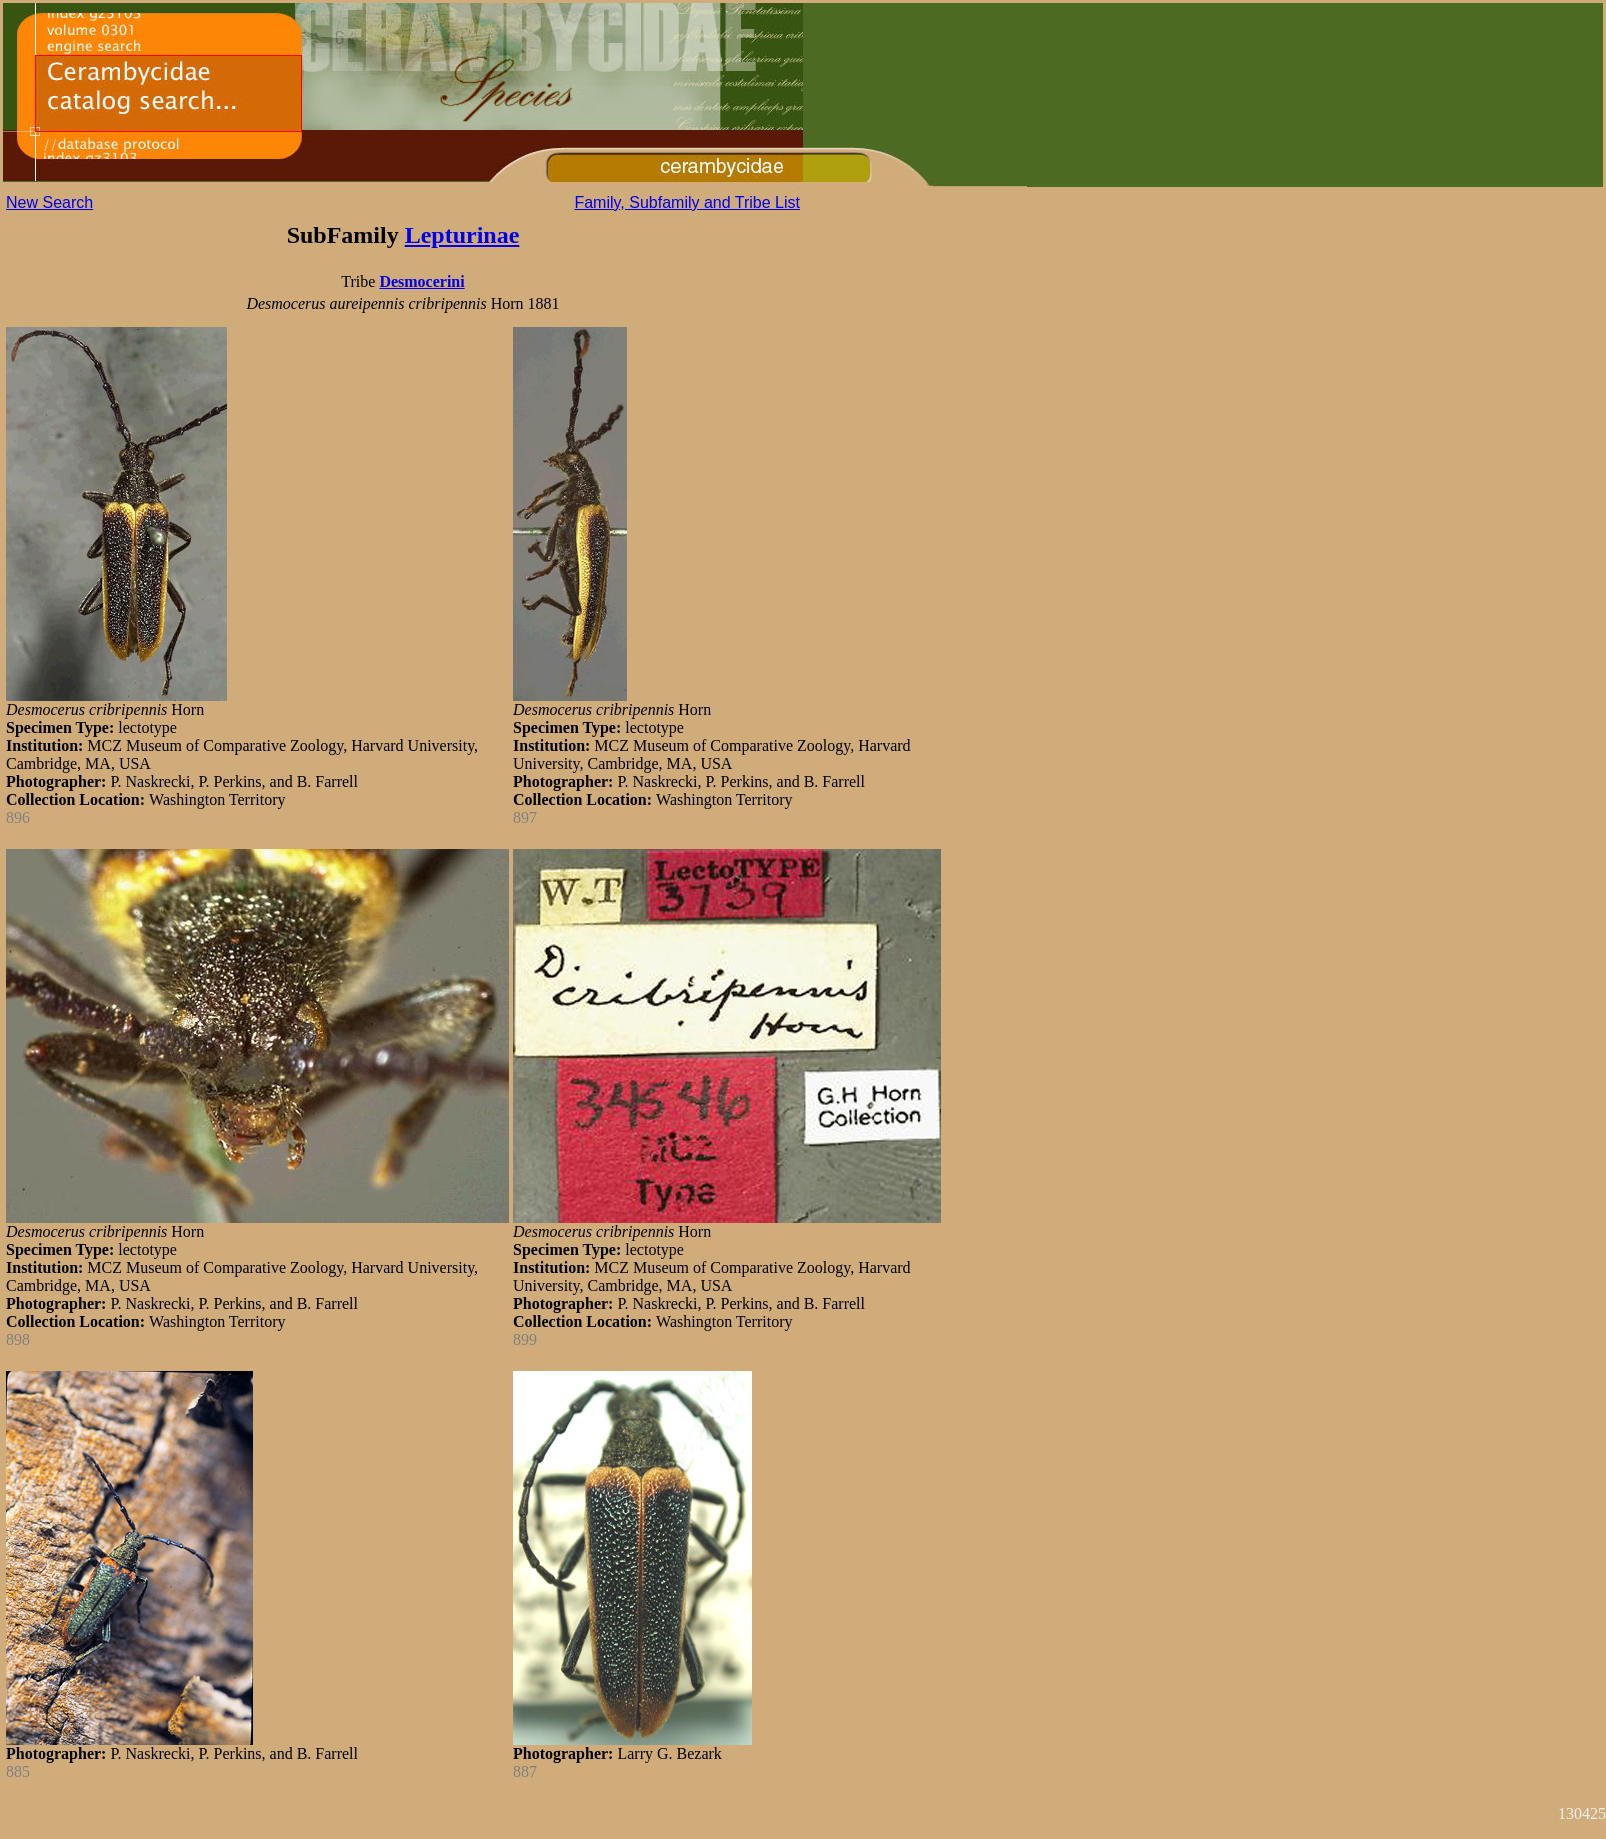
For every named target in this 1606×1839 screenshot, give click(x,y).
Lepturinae (462, 235)
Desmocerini (421, 281)
